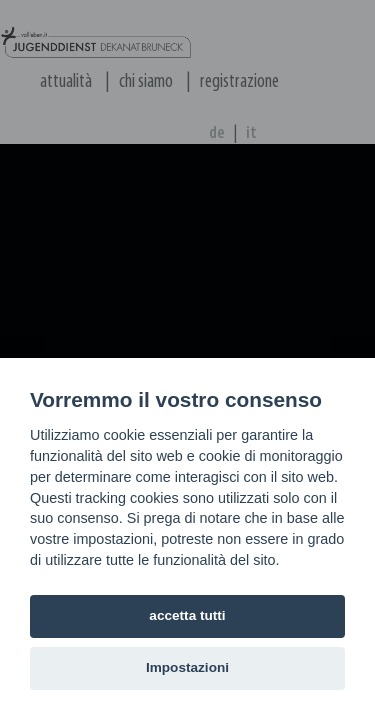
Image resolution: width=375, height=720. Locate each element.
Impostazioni (187, 667)
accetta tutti (187, 615)
